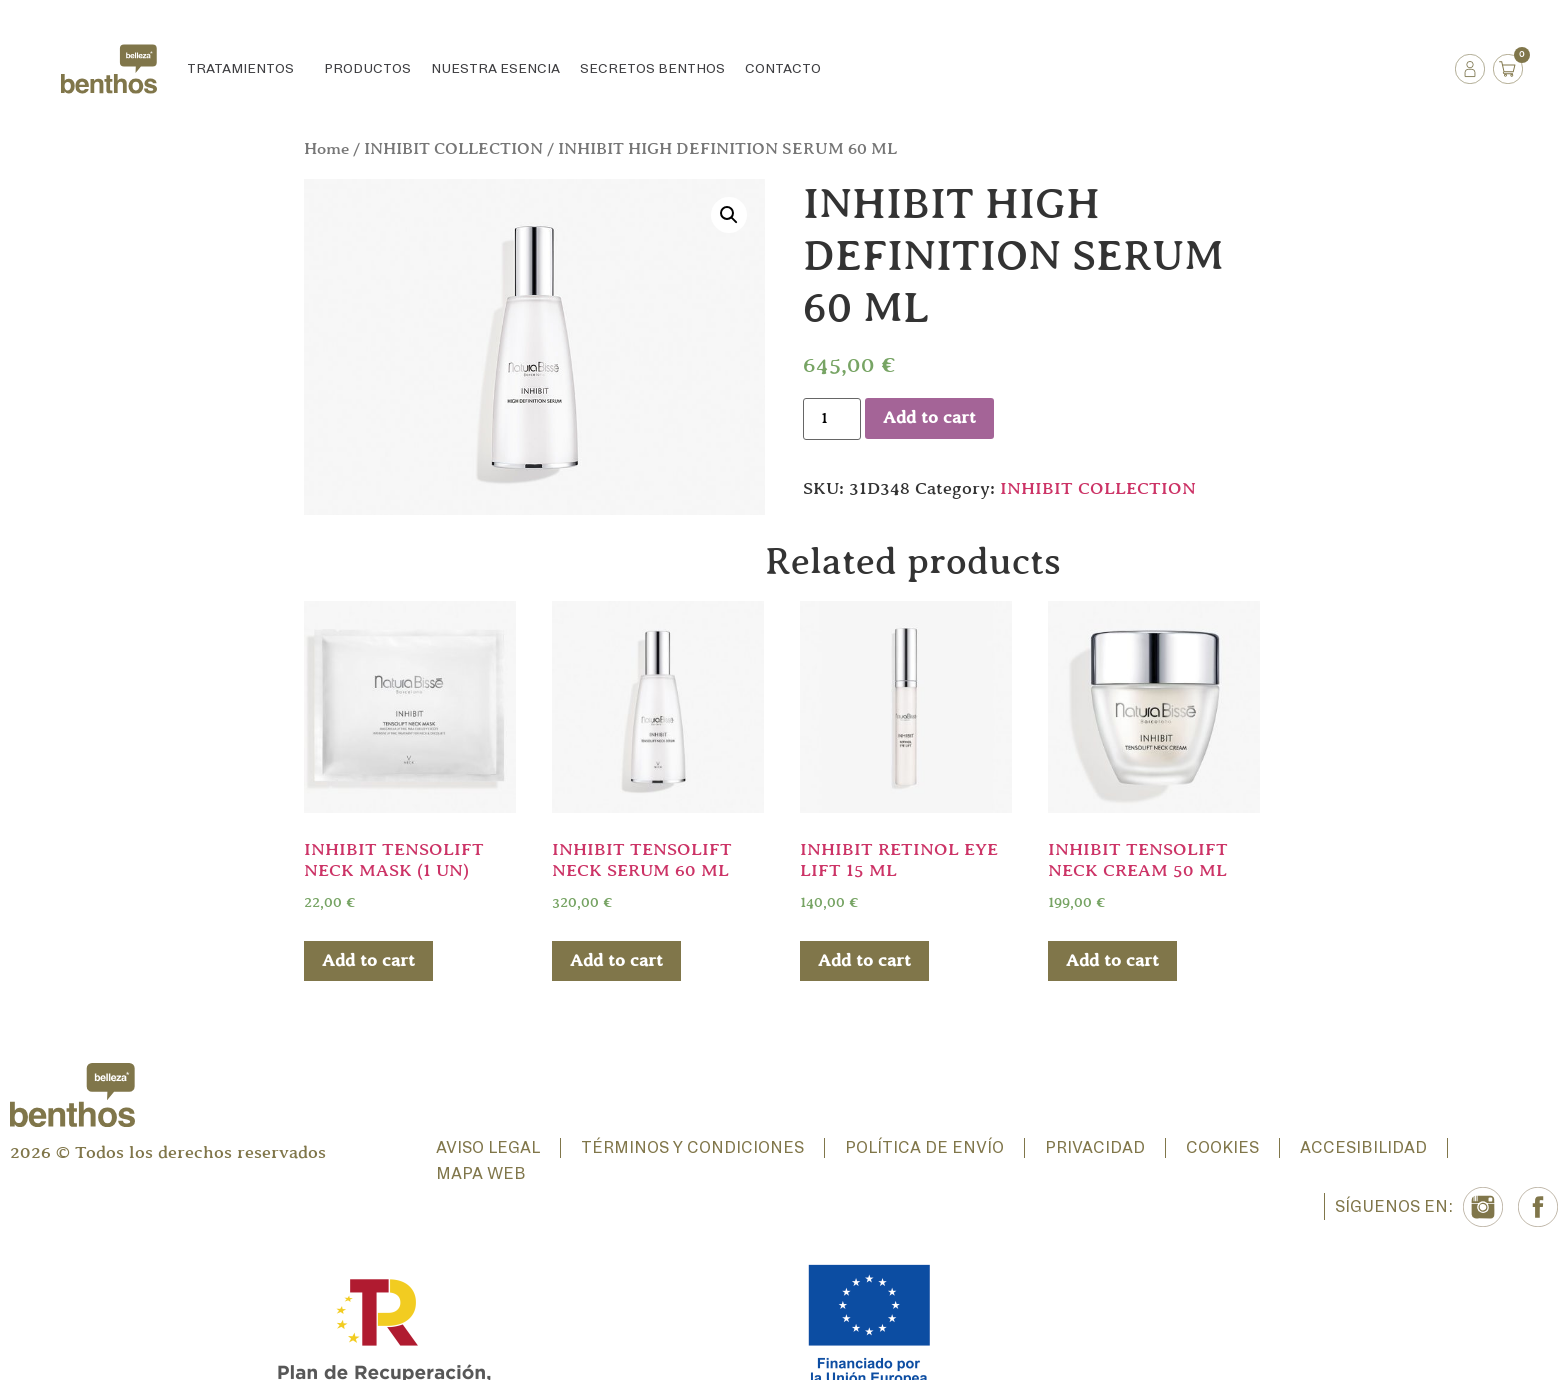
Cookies (1222, 1148)
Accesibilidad (1363, 1148)
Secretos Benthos (652, 68)
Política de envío (924, 1148)
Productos (367, 68)
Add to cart (929, 418)
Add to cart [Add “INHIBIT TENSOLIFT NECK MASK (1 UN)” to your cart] (368, 961)
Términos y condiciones (692, 1148)
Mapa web (481, 1174)
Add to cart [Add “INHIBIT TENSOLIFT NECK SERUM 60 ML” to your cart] (616, 961)
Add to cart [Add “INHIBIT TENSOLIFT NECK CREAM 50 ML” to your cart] (1112, 961)
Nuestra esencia (495, 68)
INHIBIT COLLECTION (453, 149)
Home (326, 149)
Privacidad (1095, 1148)
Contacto (783, 68)
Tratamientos (245, 69)
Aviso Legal (488, 1148)
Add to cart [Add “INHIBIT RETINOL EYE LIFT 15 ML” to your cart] (864, 961)
